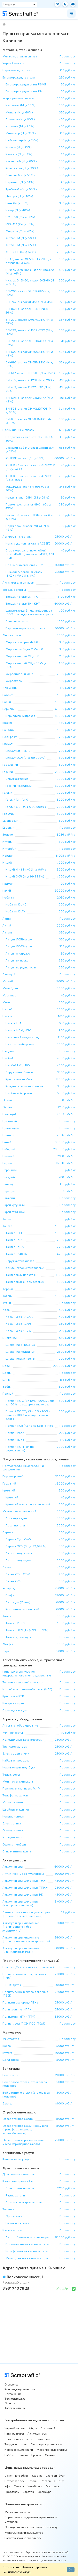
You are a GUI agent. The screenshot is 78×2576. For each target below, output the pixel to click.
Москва (37, 2475)
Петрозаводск (14, 2481)
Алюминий (48, 2428)
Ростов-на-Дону (52, 2481)
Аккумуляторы (37, 2433)
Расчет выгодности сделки (23, 2538)
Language (9, 4)
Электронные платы (18, 2439)
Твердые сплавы (16, 2444)
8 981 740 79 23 (15, 2288)
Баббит (10, 2455)
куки (28, 2572)
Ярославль (12, 2491)
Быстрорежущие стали (46, 2444)
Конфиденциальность (20, 2389)
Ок (70, 2569)
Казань (32, 2481)
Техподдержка (15, 2398)
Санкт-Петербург (16, 2475)
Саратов (28, 2491)
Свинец (50, 2455)
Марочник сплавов (17, 2512)
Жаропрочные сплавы (52, 2449)
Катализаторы (14, 2433)
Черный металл (15, 2428)
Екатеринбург (55, 2475)
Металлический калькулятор (24, 2532)
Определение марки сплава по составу (31, 2527)
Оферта (10, 2403)
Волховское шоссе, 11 (26, 2277)
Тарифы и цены (15, 2408)
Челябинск (35, 2486)
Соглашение (13, 2394)
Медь (33, 2428)
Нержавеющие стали (19, 2449)
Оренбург (44, 2491)
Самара (19, 2486)
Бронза (36, 2455)
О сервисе (11, 2384)
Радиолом (43, 2439)
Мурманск (53, 2486)
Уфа (7, 2486)
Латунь (23, 2455)
